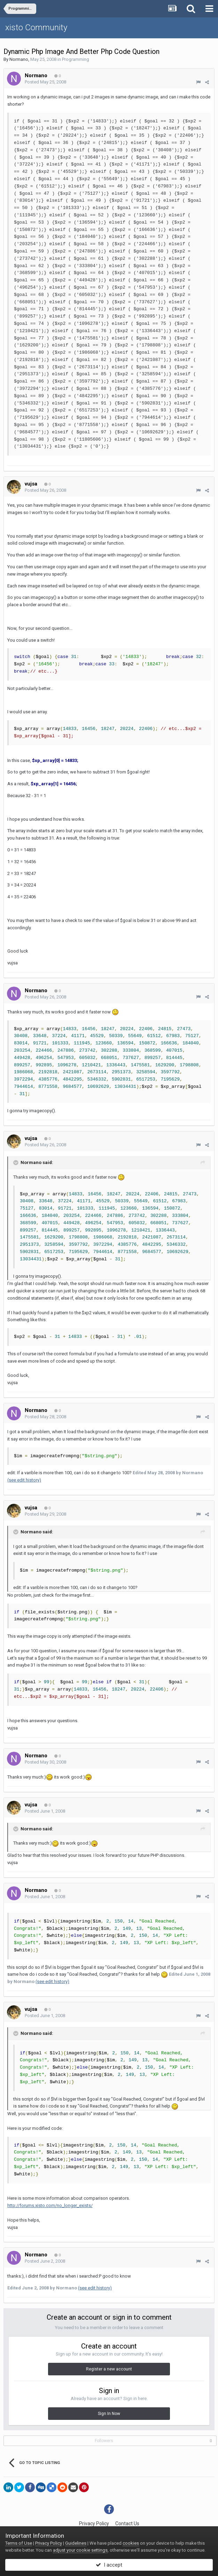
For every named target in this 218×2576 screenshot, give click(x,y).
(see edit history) (24, 1480)
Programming (75, 59)
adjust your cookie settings (80, 2550)
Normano (18, 59)
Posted (45, 82)
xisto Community (36, 27)
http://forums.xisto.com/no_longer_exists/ (50, 2205)
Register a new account (109, 2369)
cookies (131, 2543)
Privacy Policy (94, 2523)
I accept (109, 2565)
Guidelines (75, 2543)
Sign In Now (109, 2413)
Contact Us (127, 2523)
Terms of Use (18, 2543)
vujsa (31, 484)
